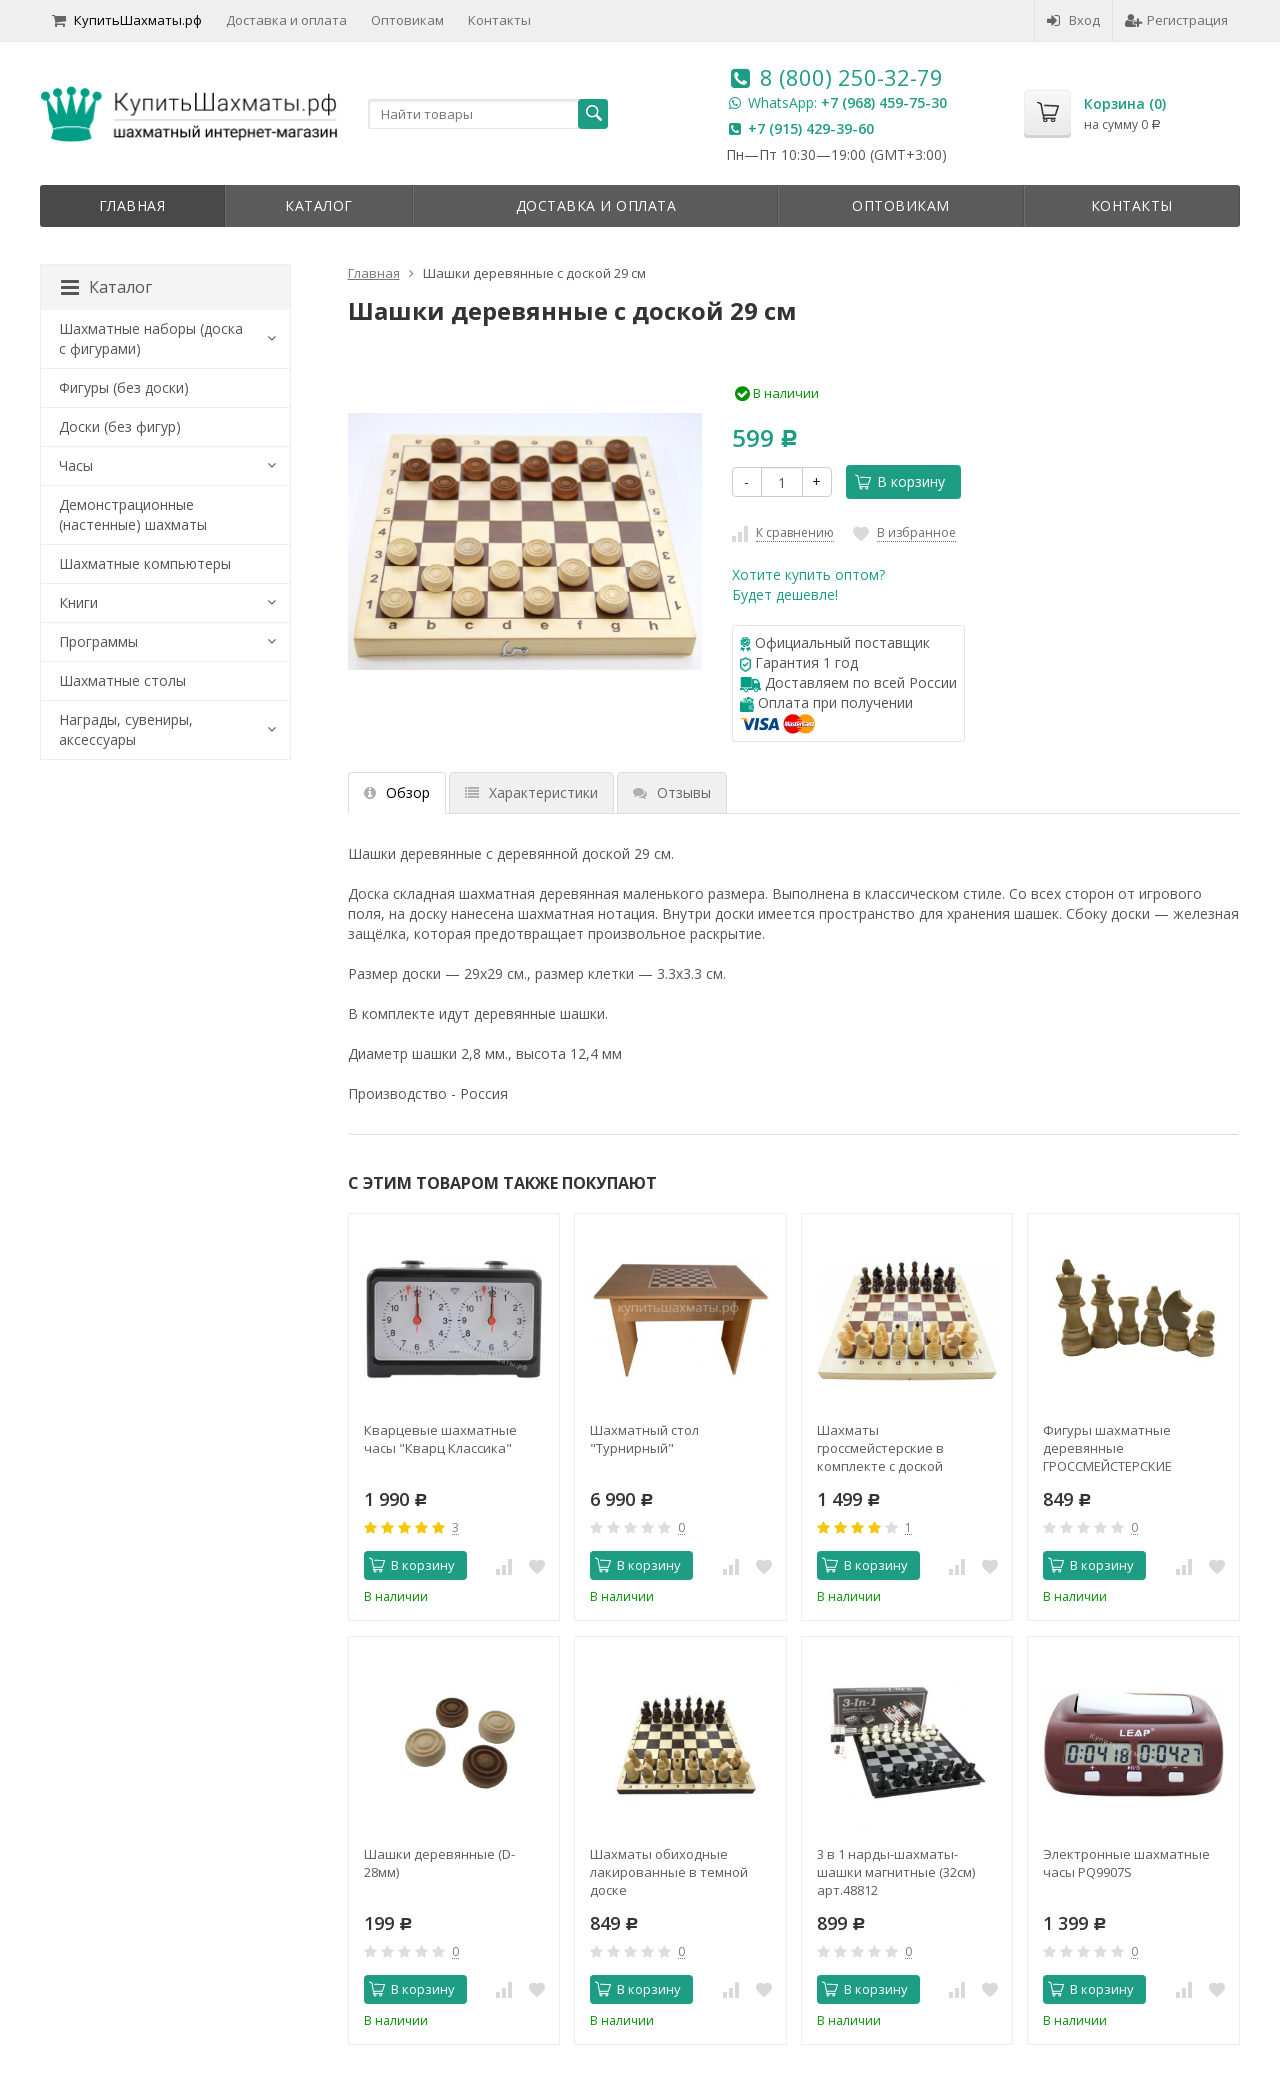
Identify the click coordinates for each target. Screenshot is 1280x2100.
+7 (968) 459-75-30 (884, 102)
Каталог (319, 205)
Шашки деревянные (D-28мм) (439, 1863)
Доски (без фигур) (120, 426)
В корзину (900, 481)
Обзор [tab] (397, 792)
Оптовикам (407, 20)
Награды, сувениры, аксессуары (126, 729)
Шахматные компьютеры (145, 563)
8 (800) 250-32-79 (851, 77)
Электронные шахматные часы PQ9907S (1126, 1863)
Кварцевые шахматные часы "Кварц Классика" (440, 1439)
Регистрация (1176, 20)
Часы (76, 465)
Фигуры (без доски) (124, 387)
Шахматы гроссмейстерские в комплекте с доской (880, 1448)
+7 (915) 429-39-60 (811, 128)
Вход (1073, 20)
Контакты (499, 20)
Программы (98, 641)
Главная (132, 205)
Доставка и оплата (286, 20)
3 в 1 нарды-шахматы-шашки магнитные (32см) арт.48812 (896, 1872)
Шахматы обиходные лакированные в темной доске (669, 1872)
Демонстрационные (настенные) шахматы (133, 514)
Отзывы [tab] (672, 792)
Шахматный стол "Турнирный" (644, 1439)
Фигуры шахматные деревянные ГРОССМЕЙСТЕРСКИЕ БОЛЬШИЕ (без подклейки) (1127, 1448)
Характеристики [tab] (531, 792)
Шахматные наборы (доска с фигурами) (151, 338)
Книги (78, 602)
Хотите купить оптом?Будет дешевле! (808, 584)
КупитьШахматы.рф (127, 20)
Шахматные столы (122, 680)
